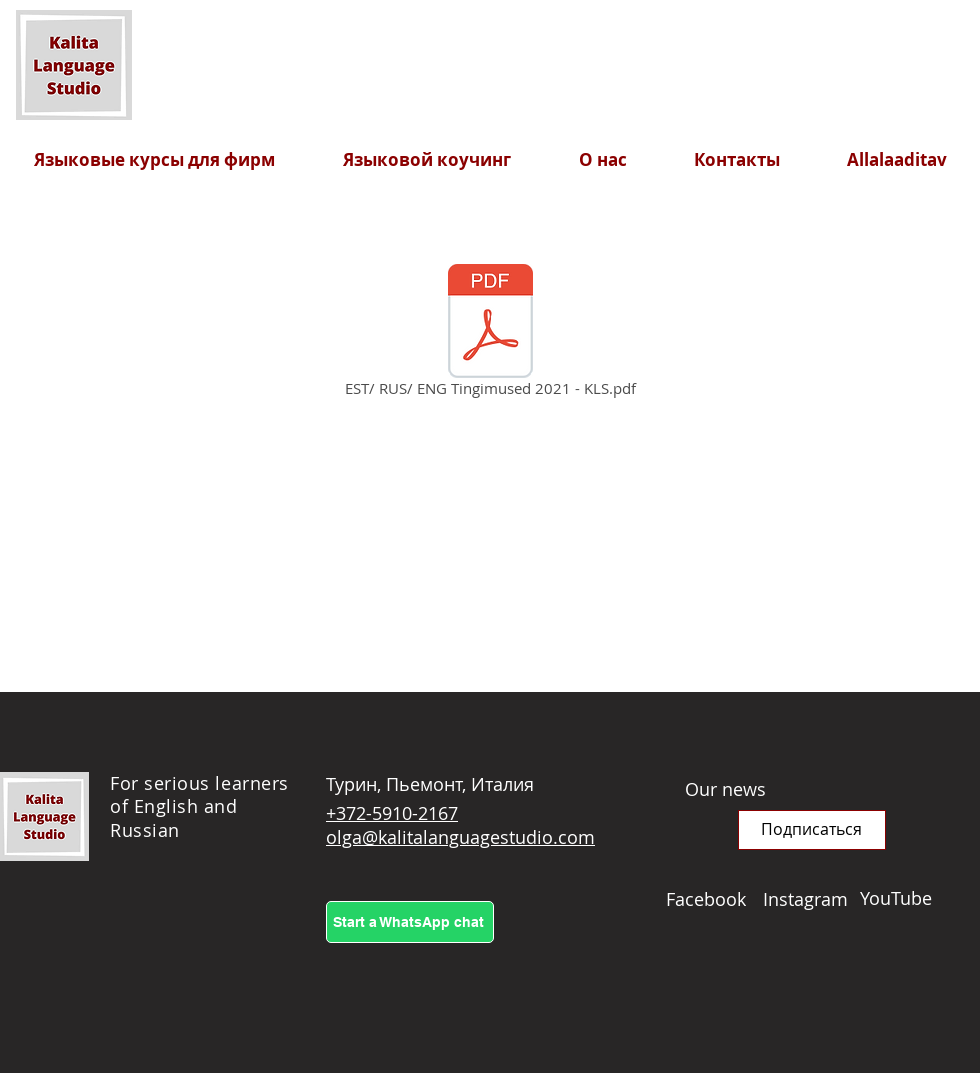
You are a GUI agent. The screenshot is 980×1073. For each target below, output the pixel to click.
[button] (812, 830)
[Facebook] (714, 899)
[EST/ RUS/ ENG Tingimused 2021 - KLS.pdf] (490, 334)
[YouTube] (908, 898)
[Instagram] (811, 899)
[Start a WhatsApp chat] (410, 922)
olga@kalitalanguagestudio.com (460, 837)
